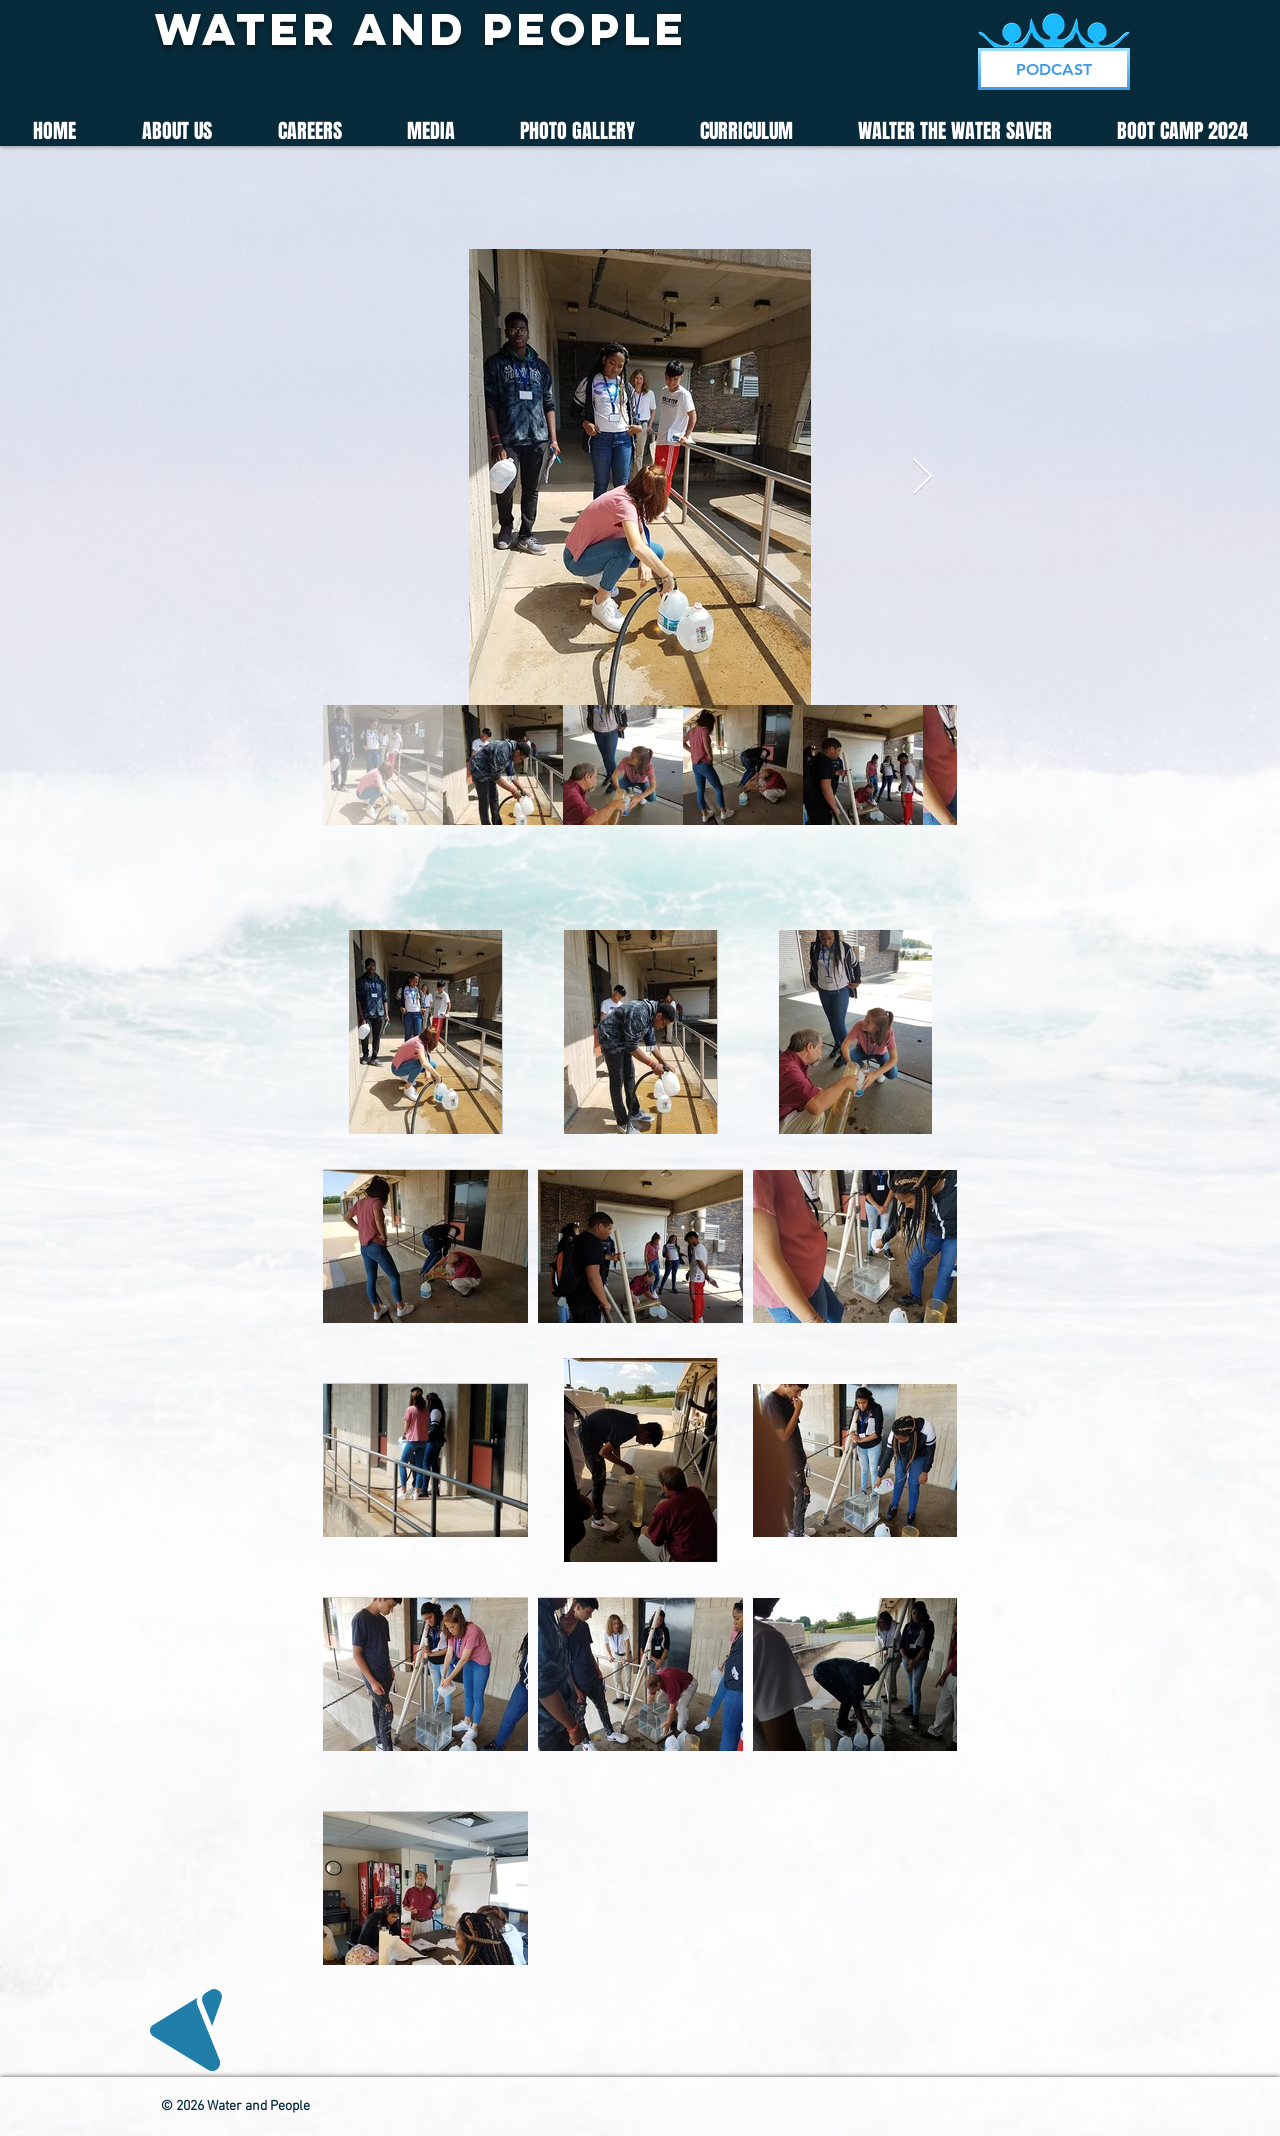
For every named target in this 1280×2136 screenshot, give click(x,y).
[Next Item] (922, 477)
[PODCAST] (1054, 69)
